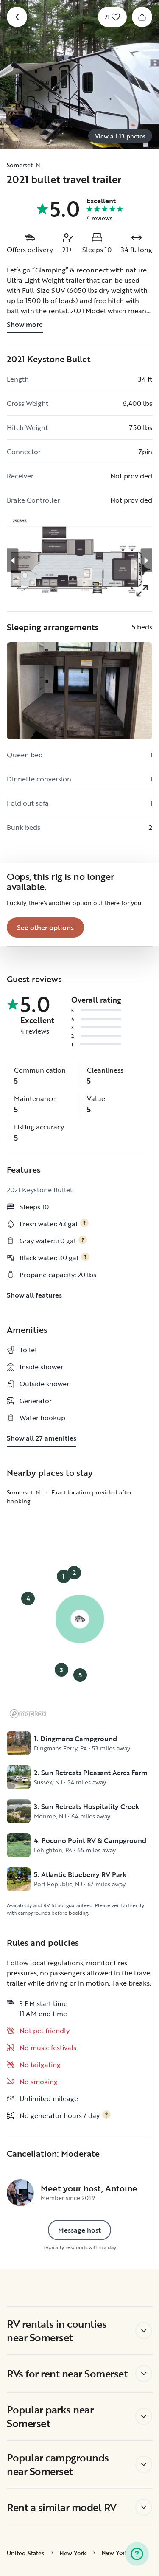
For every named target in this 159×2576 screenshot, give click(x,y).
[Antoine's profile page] (20, 2192)
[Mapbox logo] (28, 1714)
